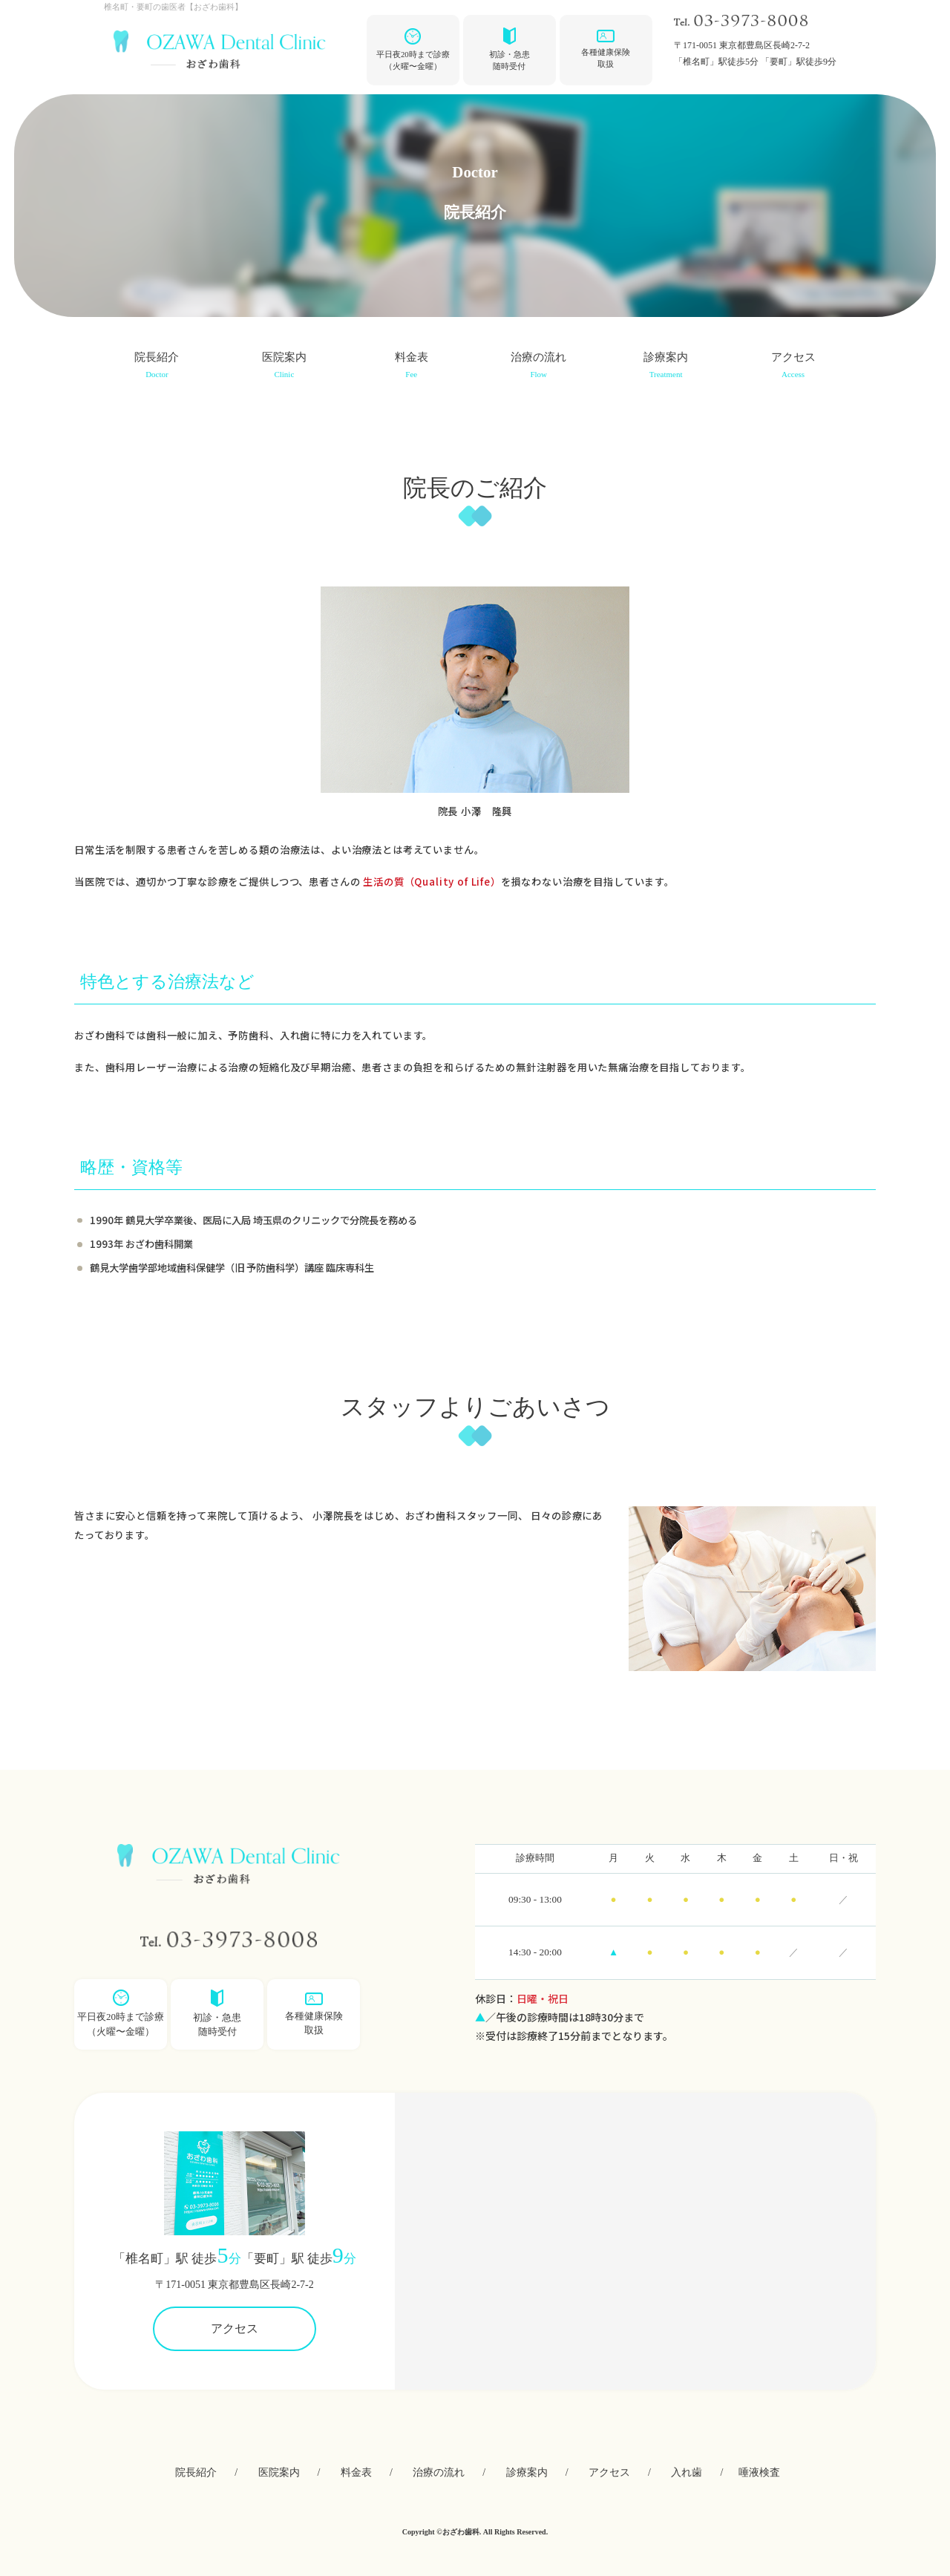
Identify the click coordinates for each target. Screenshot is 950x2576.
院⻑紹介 (156, 366)
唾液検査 (759, 2472)
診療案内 (665, 366)
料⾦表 (411, 366)
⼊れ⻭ (686, 2472)
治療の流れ (538, 366)
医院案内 (284, 366)
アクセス (793, 366)
